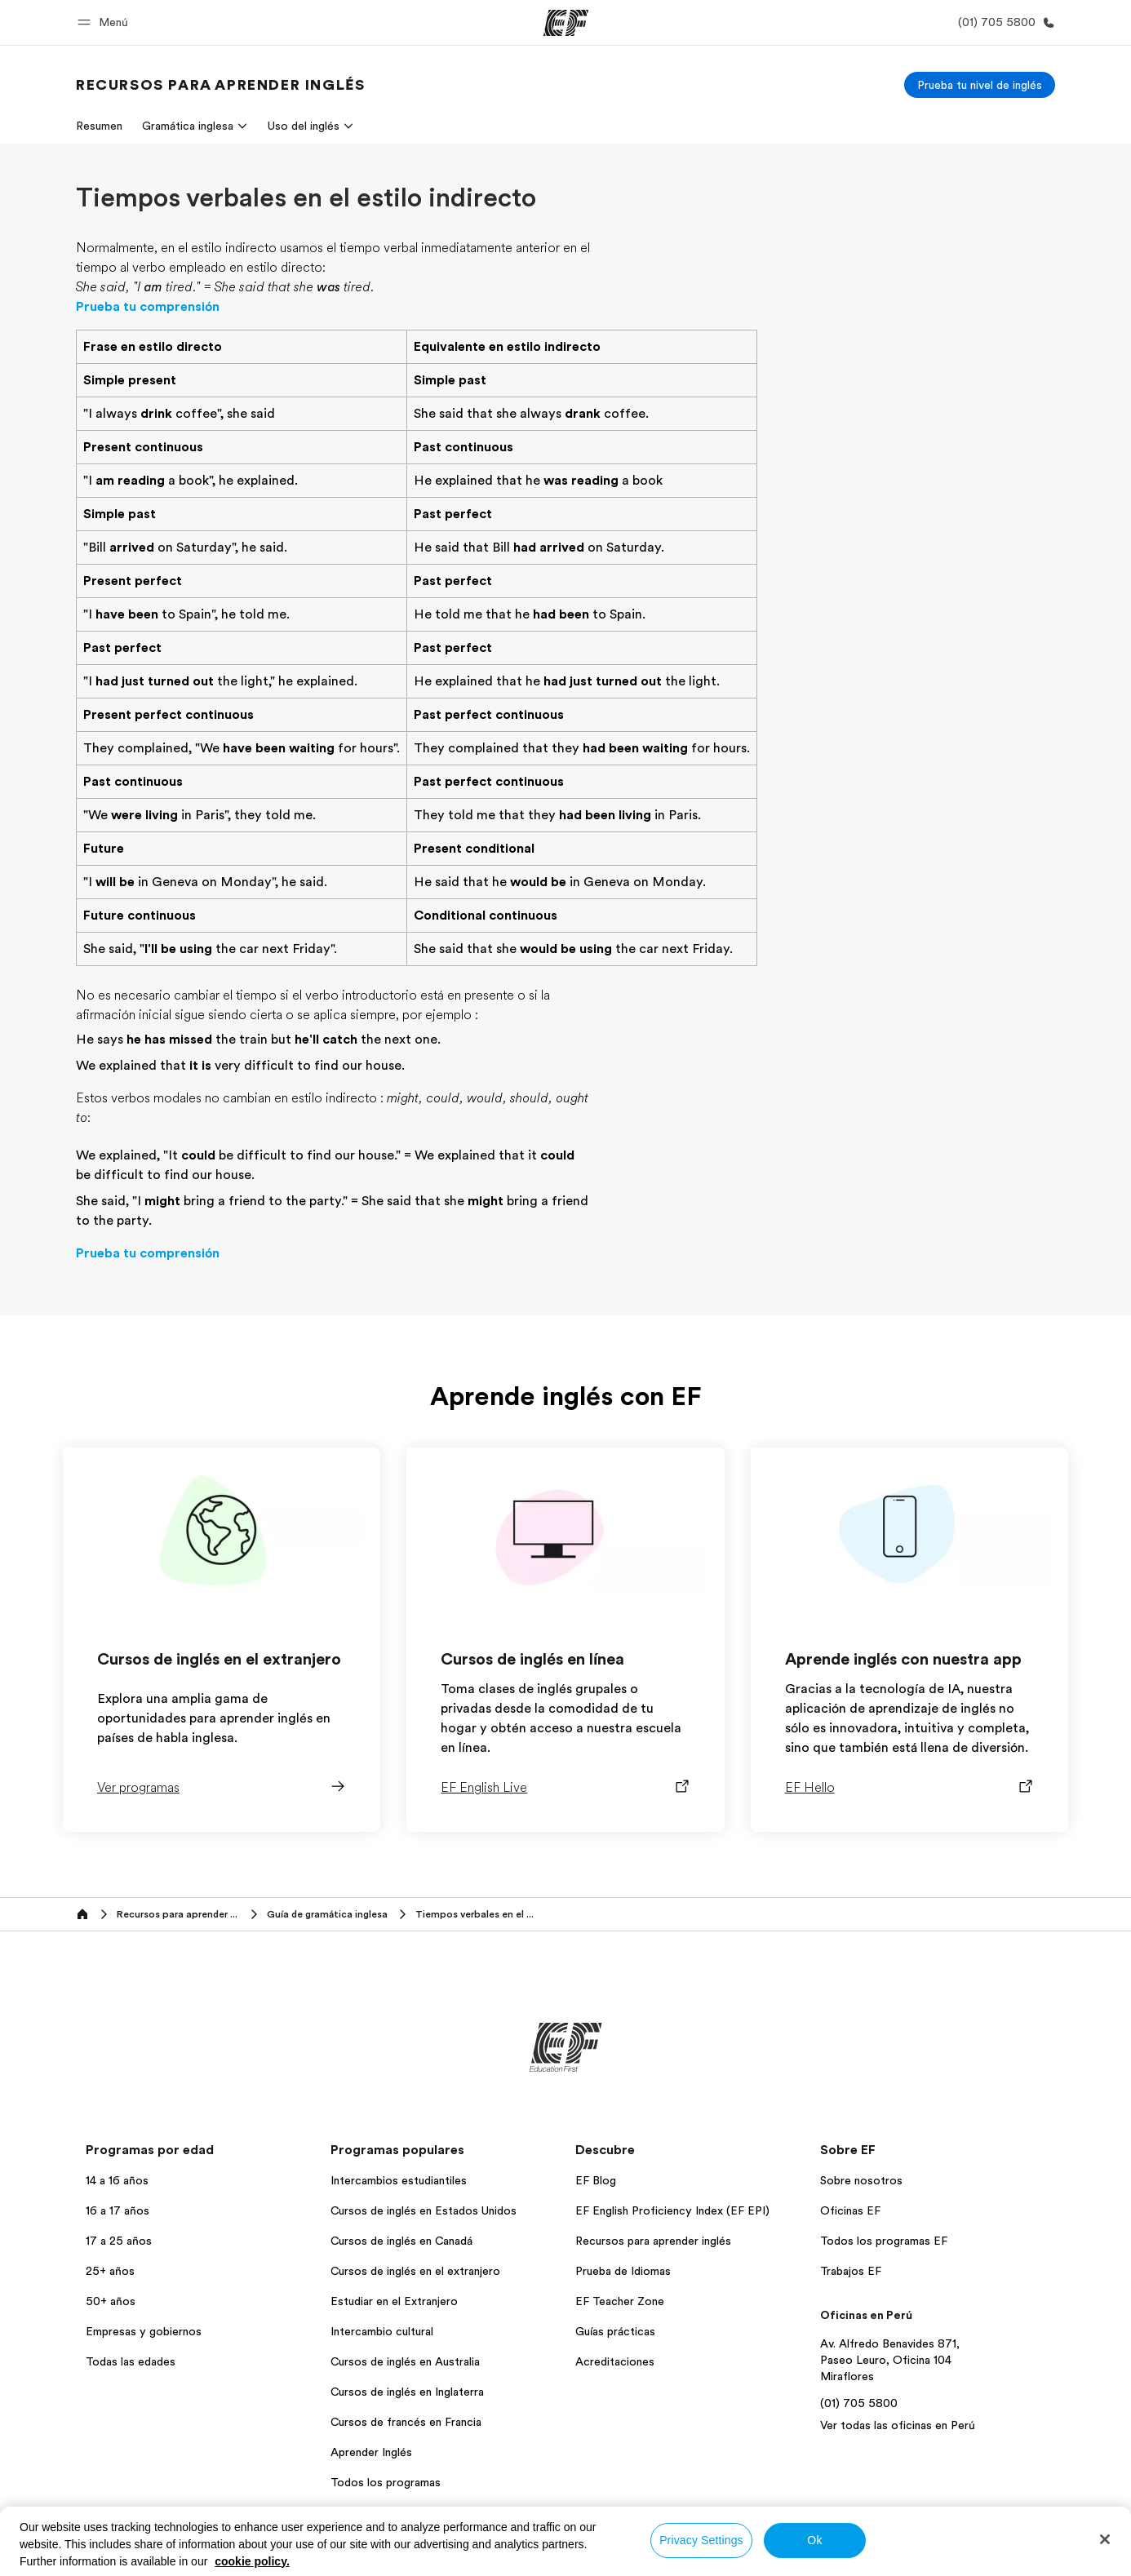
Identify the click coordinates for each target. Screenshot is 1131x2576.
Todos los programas (385, 2482)
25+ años (110, 2270)
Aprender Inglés (371, 2452)
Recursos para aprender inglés (653, 2240)
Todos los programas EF (883, 2240)
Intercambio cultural (381, 2331)
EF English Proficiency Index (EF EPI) (672, 2210)
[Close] (1105, 2539)
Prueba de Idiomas (623, 2270)
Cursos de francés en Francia (405, 2421)
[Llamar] (1003, 22)
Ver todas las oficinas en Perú (897, 2425)
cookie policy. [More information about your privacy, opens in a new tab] (252, 2561)
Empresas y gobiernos (144, 2331)
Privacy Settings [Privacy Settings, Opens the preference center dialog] (701, 2540)
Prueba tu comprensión (148, 306)
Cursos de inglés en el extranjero (415, 2270)
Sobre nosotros (861, 2180)
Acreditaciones (614, 2361)
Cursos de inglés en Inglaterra (407, 2391)
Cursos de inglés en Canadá (401, 2240)
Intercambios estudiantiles (398, 2180)
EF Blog (595, 2180)
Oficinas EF (850, 2210)
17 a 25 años (119, 2240)
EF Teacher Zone (619, 2301)
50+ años (110, 2301)
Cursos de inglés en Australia (405, 2361)
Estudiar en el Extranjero (394, 2301)
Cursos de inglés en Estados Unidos (423, 2210)
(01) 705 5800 (859, 2403)
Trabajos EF (850, 2270)
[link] (220, 85)
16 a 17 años (117, 2210)
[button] (105, 22)
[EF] (565, 23)
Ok (814, 2540)
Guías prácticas (615, 2331)
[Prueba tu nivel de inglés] (979, 85)
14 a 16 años (117, 2180)
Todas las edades (130, 2361)
